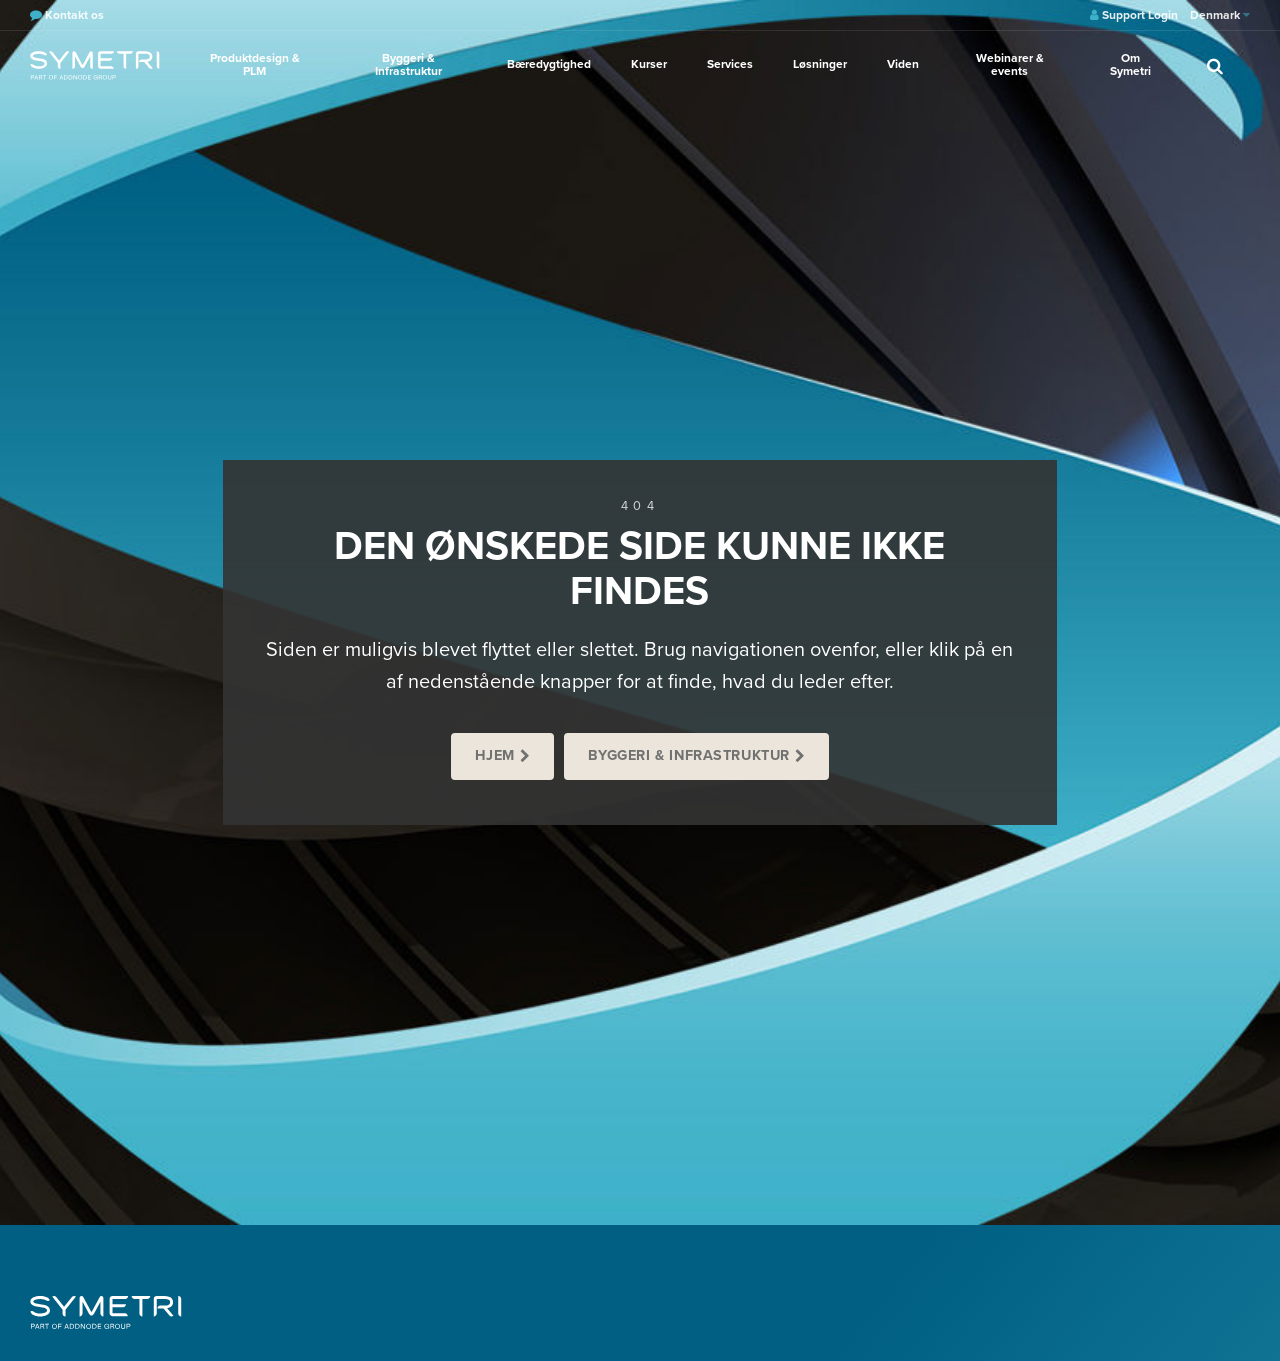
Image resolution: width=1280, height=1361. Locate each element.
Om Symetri (1130, 64)
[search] (1215, 65)
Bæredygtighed (549, 64)
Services (730, 64)
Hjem (495, 755)
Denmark (1220, 15)
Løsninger (820, 64)
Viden (903, 64)
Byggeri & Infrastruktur (408, 64)
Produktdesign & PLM (255, 64)
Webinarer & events (1010, 64)
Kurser (649, 64)
